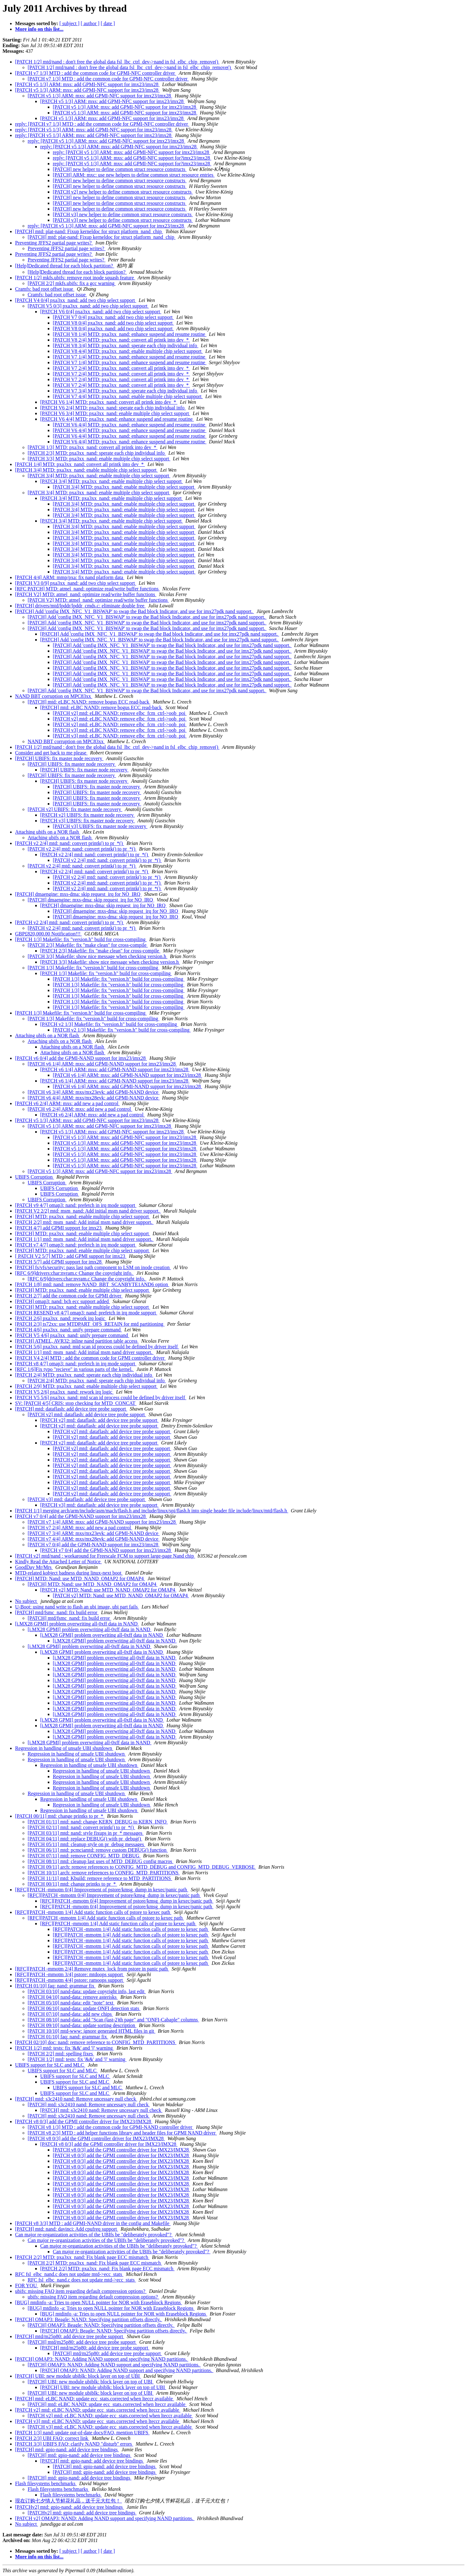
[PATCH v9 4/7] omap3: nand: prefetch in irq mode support (75, 1205)
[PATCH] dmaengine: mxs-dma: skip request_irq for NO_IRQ (78, 894)
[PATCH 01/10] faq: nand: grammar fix (55, 1985)
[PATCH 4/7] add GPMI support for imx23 (59, 1227)
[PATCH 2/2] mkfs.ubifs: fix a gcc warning (72, 283)
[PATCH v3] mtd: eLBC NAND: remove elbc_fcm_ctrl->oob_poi (120, 730)
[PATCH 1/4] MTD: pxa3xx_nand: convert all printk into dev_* (80, 464)
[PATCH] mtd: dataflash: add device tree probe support (71, 1408)
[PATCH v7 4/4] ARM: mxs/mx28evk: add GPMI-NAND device (94, 1539)
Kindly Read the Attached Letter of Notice (58, 1561)
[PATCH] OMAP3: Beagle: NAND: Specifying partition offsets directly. (88, 2319)
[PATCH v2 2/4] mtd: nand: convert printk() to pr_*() (69, 843)
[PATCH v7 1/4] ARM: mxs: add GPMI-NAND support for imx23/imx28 (102, 1522)
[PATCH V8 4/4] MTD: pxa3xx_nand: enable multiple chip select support (128, 351)
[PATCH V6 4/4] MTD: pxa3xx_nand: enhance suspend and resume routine (117, 419)
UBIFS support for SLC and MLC (50, 2065)
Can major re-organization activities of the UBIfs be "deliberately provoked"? (94, 2234)
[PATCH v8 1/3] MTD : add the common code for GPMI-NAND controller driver (111, 2127)
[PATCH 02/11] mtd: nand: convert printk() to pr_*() (81, 1827)
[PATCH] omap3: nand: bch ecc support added (62, 1301)
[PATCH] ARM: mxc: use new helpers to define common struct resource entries (134, 175)
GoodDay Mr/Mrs (34, 1567)
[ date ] (108, 23)
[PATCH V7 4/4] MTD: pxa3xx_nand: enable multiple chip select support (128, 396)
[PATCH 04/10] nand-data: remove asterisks (73, 1997)
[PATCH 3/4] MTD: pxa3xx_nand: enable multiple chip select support (86, 470)
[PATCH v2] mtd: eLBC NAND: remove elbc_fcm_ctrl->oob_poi (120, 713)
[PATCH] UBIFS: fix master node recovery (59, 758)
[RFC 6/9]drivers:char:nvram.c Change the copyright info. (74, 1273)
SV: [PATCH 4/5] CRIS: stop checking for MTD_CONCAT (75, 1403)
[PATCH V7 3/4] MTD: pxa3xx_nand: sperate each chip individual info (125, 390)
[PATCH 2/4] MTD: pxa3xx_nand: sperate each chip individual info (84, 1375)
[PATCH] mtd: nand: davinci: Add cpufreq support (66, 2229)
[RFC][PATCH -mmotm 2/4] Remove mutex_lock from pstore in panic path (92, 1968)
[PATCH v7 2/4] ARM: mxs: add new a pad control (80, 1527)
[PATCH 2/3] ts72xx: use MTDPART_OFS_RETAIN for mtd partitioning (90, 1324)
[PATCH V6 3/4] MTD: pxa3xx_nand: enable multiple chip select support (115, 413)
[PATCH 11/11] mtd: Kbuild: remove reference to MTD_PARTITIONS (100, 1878)
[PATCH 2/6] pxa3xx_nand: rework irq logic (60, 1318)
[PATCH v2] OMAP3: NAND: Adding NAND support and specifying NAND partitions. (105, 2518)
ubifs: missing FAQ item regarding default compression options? (80, 2291)
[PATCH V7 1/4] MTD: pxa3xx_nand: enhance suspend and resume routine (129, 356)
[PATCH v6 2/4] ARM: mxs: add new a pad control (67, 1103)
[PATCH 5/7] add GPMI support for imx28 (59, 1261)
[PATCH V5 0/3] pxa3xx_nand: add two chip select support (88, 306)
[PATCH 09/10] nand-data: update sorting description (82, 2025)
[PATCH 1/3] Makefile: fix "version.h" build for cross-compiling (81, 939)
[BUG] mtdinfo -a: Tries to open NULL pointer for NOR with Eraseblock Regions (98, 2302)
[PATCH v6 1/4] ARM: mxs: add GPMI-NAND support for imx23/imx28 (102, 1063)
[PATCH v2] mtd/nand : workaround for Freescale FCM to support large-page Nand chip (105, 1556)
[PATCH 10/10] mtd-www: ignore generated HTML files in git (91, 2031)
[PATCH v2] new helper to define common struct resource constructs (123, 192)
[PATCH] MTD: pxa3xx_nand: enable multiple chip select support (82, 1216)
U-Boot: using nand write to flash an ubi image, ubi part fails (77, 1606)
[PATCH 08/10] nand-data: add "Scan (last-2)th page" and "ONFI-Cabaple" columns (113, 2019)
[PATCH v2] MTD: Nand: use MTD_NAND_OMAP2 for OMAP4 (108, 1589)
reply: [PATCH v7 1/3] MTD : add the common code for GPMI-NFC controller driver (102, 124)
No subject (26, 1601)
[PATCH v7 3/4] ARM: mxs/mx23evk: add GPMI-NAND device (94, 1533)
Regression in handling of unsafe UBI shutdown (64, 1748)
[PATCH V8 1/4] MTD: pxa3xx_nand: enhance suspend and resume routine (129, 334)
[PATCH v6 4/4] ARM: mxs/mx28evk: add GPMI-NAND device (94, 1097)
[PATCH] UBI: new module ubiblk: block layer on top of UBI (78, 2376)
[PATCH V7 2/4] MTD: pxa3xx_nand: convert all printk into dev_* (121, 368)
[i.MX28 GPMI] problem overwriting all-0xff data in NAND (77, 1623)
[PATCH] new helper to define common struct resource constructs (120, 169)
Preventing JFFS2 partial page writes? (54, 242)
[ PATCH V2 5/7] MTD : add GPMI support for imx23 (70, 1256)
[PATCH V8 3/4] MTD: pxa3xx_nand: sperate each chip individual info (125, 345)
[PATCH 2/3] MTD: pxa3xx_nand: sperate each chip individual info (97, 453)
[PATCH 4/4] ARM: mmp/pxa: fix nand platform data (69, 577)
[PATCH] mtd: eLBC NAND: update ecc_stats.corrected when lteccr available (94, 2398)
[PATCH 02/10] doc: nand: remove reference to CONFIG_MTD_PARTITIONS (95, 2042)
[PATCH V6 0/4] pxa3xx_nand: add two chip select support (100, 311)
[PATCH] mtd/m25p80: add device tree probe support (69, 2336)
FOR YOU (26, 2285)
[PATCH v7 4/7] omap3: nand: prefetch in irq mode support (75, 1244)
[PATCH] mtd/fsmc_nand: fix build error (57, 1612)
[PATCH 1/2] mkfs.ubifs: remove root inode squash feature (75, 277)
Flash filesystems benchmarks (46, 2483)
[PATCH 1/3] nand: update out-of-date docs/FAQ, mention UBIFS (82, 2432)
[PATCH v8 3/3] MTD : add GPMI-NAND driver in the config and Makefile (93, 2223)
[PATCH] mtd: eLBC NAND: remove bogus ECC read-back (89, 701)
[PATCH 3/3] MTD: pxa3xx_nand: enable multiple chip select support (99, 458)
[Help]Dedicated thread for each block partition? (64, 265)
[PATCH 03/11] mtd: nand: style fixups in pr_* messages (86, 1833)
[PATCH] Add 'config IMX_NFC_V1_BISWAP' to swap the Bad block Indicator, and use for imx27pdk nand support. (134, 611)
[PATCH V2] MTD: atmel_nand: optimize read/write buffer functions (85, 594)
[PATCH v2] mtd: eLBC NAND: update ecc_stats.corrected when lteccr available (97, 2410)
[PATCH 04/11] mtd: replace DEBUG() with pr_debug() (85, 1838)
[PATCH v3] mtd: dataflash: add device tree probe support (87, 1499)
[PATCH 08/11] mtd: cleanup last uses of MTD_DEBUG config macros (100, 1861)
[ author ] (90, 23)
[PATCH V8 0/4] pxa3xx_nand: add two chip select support (113, 323)
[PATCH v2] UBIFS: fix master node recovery (75, 809)
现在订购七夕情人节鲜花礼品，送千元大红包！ (68, 2500)
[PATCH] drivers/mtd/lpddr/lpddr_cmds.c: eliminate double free (80, 605)
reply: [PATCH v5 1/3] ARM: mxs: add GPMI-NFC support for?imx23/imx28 (132, 158)
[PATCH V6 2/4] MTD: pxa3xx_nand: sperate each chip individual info (113, 407)
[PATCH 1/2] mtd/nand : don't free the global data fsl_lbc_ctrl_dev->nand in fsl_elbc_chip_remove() (117, 61)
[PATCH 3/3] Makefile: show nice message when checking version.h (98, 956)
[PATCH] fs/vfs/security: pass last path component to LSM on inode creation (93, 1267)
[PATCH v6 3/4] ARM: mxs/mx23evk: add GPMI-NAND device (94, 1092)
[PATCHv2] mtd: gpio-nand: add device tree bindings (69, 2507)
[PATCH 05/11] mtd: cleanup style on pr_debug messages (86, 1844)
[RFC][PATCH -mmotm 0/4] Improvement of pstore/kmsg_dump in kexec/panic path (101, 1889)
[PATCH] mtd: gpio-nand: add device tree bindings (67, 2449)
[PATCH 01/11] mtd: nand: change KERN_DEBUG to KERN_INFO (98, 1821)
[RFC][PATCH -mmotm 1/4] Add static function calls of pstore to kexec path (93, 1912)
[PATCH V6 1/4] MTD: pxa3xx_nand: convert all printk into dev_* (108, 402)
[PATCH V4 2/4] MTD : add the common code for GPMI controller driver (90, 1358)
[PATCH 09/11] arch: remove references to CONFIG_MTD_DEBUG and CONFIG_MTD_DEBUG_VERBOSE (142, 1867)
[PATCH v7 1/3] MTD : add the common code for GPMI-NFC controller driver (95, 73)
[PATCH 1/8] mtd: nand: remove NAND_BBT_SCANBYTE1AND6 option (92, 1284)
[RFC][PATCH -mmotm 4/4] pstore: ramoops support (69, 1980)
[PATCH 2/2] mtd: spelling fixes (61, 2053)
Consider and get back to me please (51, 752)
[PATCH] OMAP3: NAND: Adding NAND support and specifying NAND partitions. (101, 2359)
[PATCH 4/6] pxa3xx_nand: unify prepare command (68, 1329)
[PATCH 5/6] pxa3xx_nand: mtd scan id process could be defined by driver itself (97, 1346)
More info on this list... (39, 29)
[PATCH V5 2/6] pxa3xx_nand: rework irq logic (64, 1392)
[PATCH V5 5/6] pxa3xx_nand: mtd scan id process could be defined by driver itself (100, 1397)
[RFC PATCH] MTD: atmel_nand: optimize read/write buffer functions (87, 588)
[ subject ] (69, 23)
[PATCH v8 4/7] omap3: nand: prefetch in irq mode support (75, 1363)
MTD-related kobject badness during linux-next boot (69, 1573)
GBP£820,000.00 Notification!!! (48, 933)
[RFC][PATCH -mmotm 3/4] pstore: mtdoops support (69, 1974)
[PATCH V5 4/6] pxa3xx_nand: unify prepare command (72, 1335)
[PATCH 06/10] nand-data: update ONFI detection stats (84, 2008)
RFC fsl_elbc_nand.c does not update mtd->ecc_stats (69, 2274)
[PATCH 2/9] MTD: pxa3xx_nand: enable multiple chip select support (86, 1386)
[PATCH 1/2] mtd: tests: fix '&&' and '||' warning (64, 2048)
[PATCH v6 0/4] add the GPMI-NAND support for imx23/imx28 (81, 1058)
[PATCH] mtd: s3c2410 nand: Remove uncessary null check (76, 2099)
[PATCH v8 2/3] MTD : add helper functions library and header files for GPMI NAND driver (122, 2132)
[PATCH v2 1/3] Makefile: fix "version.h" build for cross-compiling (109, 1024)
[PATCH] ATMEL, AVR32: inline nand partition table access (77, 1341)
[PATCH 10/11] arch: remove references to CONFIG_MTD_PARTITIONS (104, 1872)
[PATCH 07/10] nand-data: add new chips (70, 2014)
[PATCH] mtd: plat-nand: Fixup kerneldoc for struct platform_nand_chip (89, 231)
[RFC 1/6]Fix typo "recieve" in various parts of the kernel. (74, 1369)
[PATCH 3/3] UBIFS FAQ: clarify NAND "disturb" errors (74, 2444)
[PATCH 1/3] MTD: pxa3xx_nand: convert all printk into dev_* (92, 447)
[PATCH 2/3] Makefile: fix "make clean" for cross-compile (88, 945)
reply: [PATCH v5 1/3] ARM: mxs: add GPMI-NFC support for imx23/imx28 (94, 129)
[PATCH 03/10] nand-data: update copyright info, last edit (87, 1991)
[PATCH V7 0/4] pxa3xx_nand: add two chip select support (113, 317)
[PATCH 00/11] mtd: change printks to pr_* (60, 1816)
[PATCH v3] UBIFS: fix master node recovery (87, 820)
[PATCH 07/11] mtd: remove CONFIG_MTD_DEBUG (84, 1855)
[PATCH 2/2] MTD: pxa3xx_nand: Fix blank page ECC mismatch (82, 2257)
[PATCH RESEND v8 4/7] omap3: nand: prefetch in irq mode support (86, 1312)
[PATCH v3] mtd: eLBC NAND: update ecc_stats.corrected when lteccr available (97, 2421)
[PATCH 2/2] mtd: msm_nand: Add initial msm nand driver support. (84, 1222)
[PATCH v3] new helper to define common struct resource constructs (123, 214)
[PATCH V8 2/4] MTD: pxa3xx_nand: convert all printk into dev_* (121, 340)
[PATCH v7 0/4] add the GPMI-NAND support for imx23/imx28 (81, 1516)
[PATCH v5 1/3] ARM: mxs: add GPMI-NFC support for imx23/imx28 (87, 84)
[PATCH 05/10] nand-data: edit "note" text (71, 2002)
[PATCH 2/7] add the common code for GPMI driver (69, 1295)
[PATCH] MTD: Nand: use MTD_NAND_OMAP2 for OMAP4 (80, 1578)
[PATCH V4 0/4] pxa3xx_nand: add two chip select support (75, 300)
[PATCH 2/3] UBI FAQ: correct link (52, 2438)
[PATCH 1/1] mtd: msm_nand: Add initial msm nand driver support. (84, 1239)
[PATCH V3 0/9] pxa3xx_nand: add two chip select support (75, 583)
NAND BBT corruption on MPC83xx (53, 696)
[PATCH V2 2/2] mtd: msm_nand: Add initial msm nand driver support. (88, 1211)
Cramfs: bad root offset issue (44, 289)
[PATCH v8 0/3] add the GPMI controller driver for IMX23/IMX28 (83, 2121)
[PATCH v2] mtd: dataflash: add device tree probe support (87, 1414)
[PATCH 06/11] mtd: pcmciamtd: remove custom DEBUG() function (98, 1850)
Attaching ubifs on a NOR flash (47, 832)
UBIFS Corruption (34, 1177)
